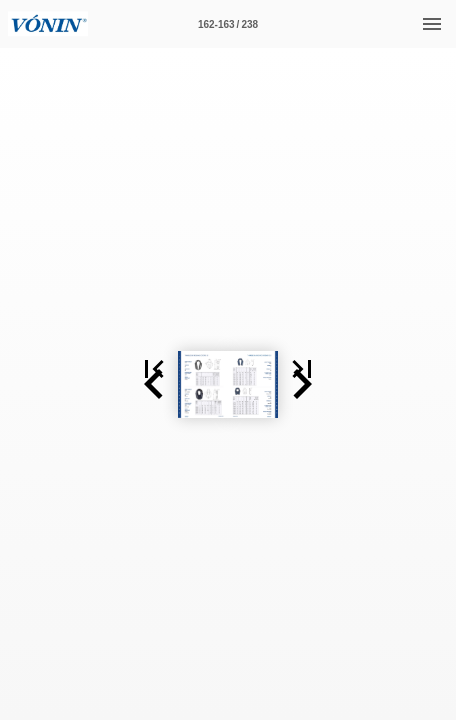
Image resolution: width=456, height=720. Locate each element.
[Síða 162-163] (228, 24)
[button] (24, 282)
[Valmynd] (432, 24)
